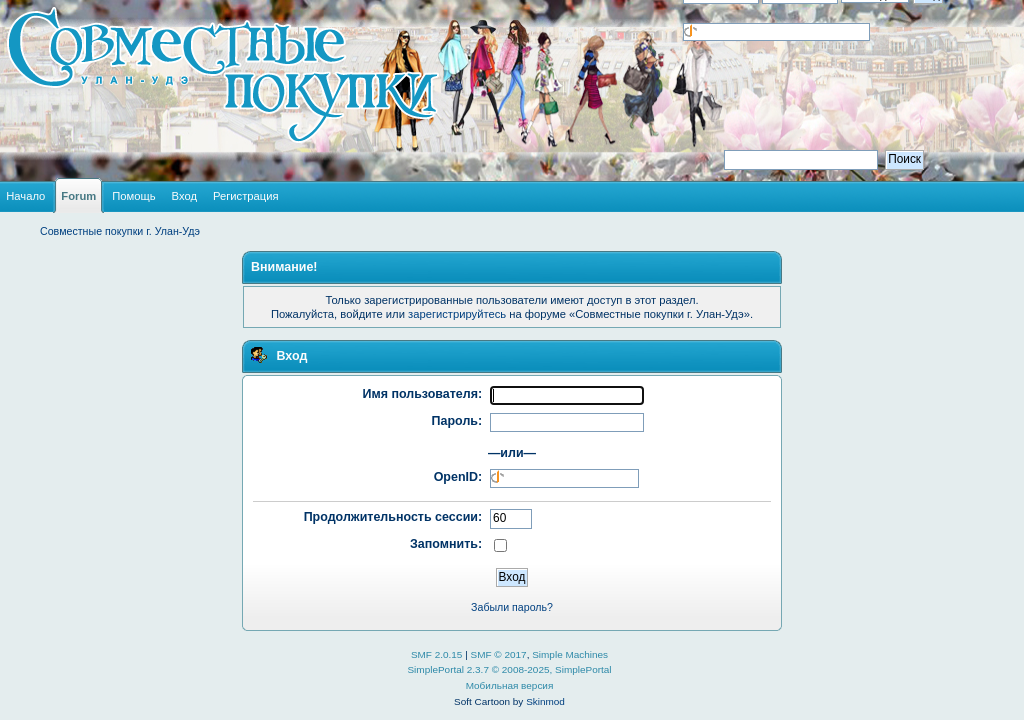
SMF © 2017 (499, 654)
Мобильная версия (510, 685)
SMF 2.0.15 (437, 654)
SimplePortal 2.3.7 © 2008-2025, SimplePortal (509, 669)
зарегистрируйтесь (457, 314)
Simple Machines (570, 654)
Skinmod (545, 701)
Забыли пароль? (512, 607)
